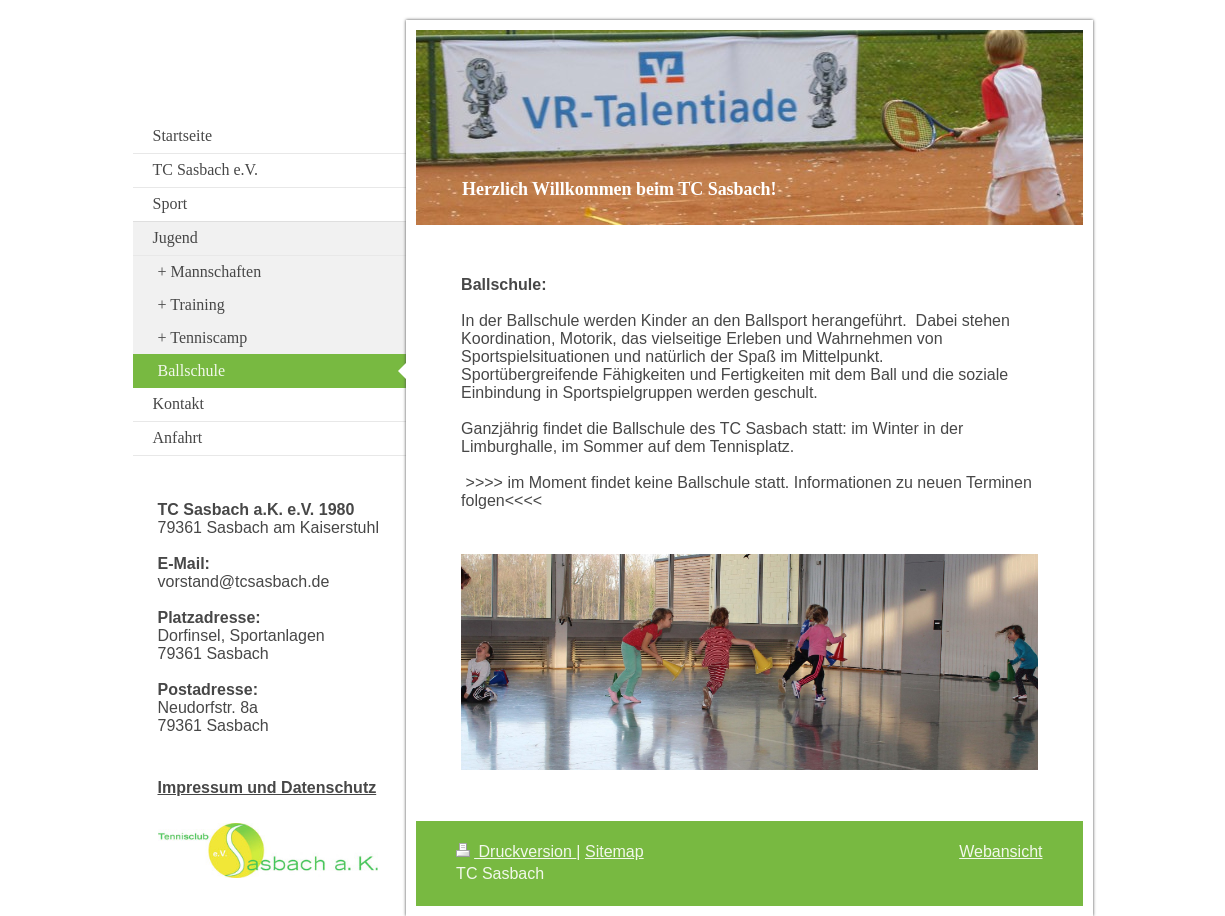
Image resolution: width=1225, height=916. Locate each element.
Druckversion (516, 851)
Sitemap (614, 851)
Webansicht (1000, 851)
